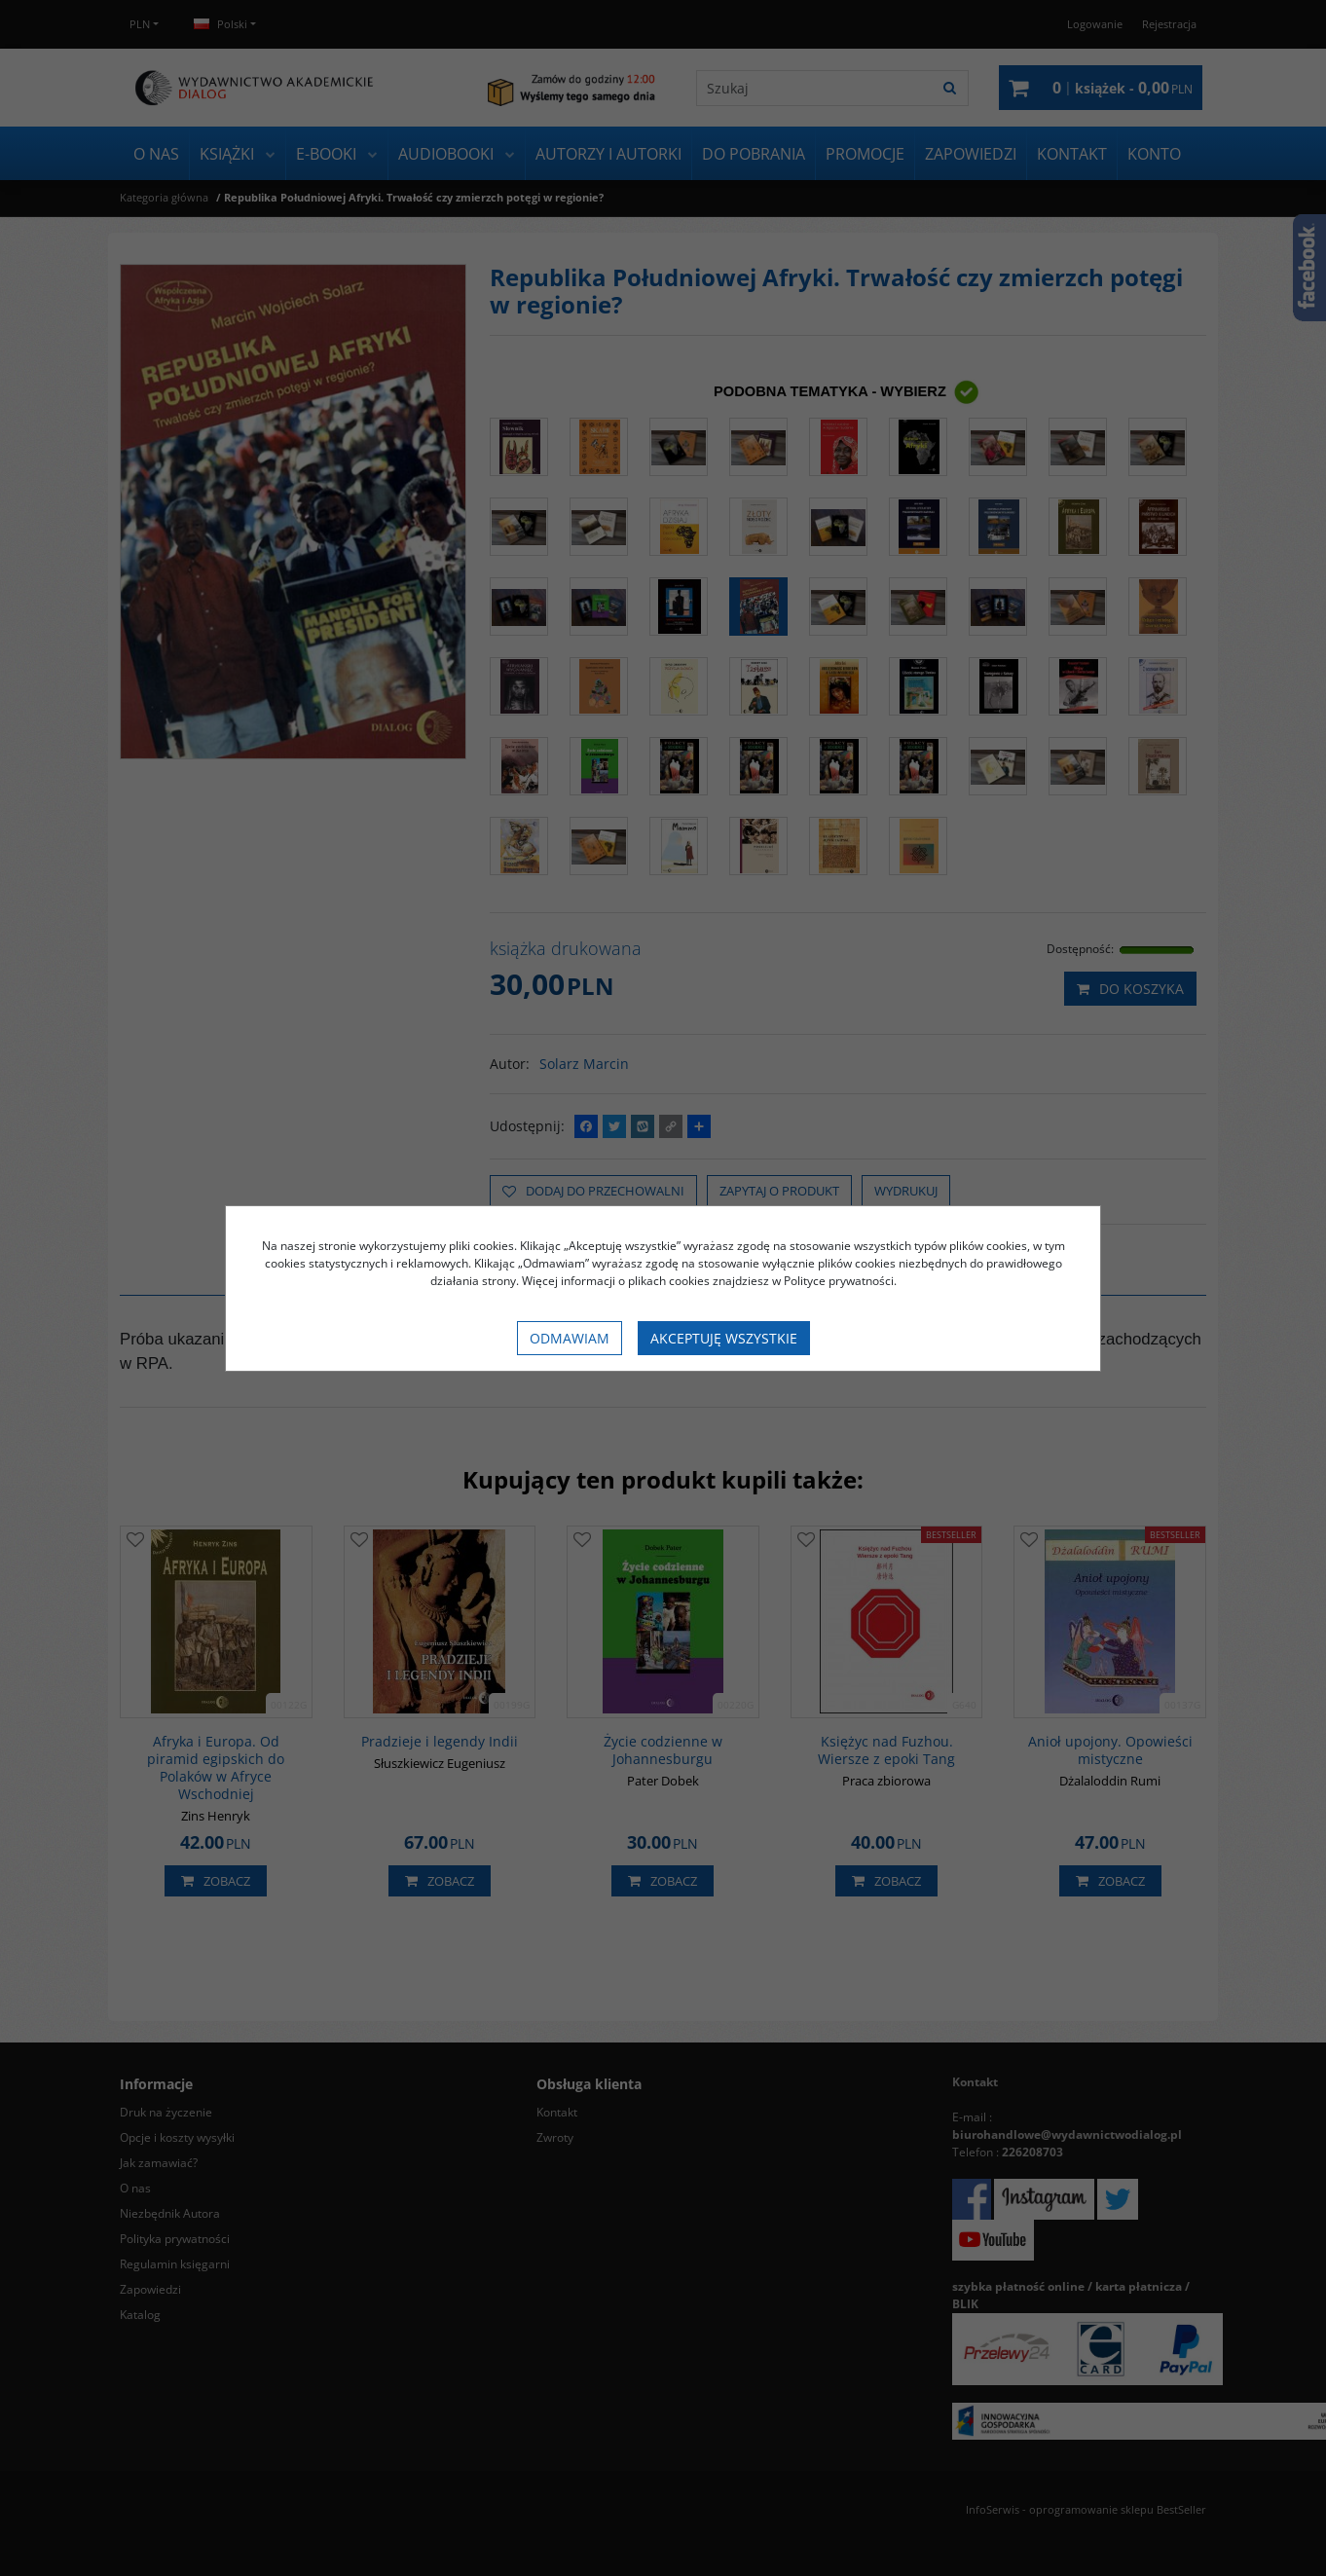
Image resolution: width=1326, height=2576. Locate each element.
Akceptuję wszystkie (723, 1338)
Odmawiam (569, 1338)
